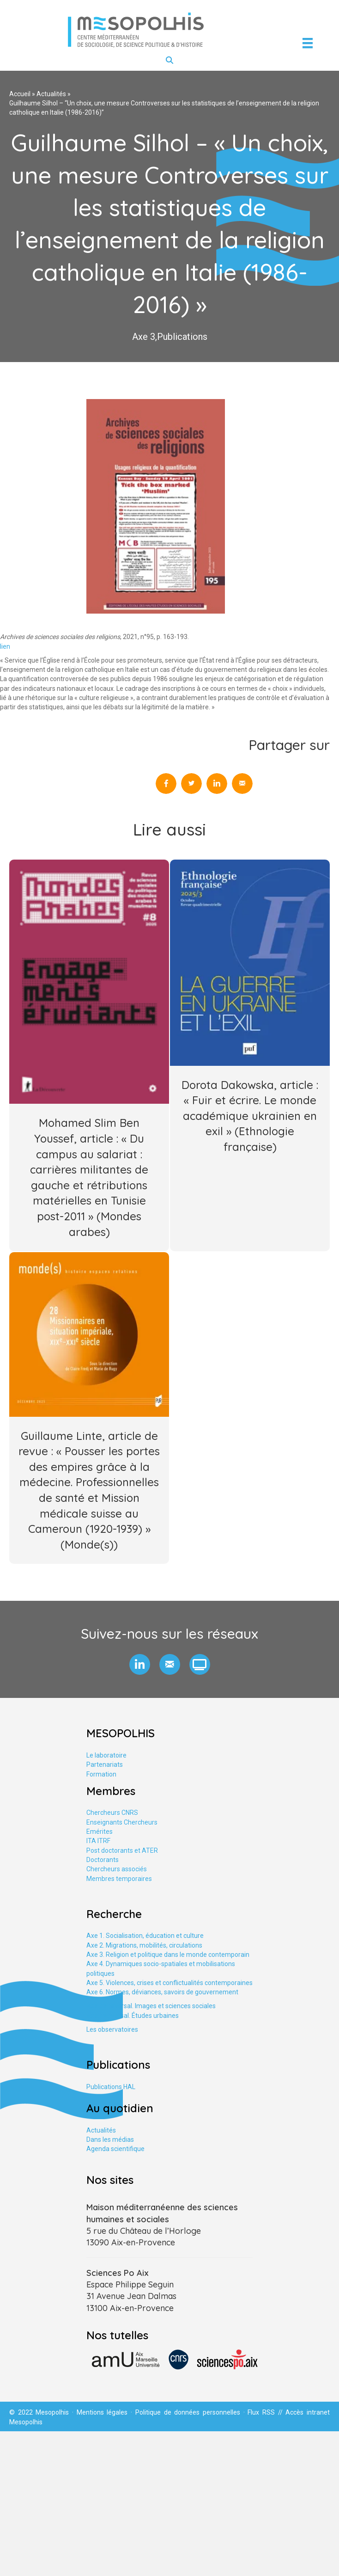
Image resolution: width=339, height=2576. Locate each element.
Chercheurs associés (116, 1869)
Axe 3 (143, 336)
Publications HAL (110, 2086)
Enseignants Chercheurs (121, 1822)
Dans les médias (110, 2139)
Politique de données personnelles (187, 2412)
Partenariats (104, 1764)
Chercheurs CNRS (112, 1812)
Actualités (51, 94)
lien (5, 646)
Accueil (19, 94)
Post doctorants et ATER (122, 1850)
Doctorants (102, 1859)
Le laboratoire (106, 1755)
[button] (139, 1664)
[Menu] (307, 43)
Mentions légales (102, 2412)
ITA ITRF (98, 1840)
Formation (101, 1774)
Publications (182, 336)
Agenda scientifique (115, 2148)
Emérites (99, 1831)
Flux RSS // (266, 2412)
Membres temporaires (119, 1878)
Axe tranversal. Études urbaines (132, 2015)
